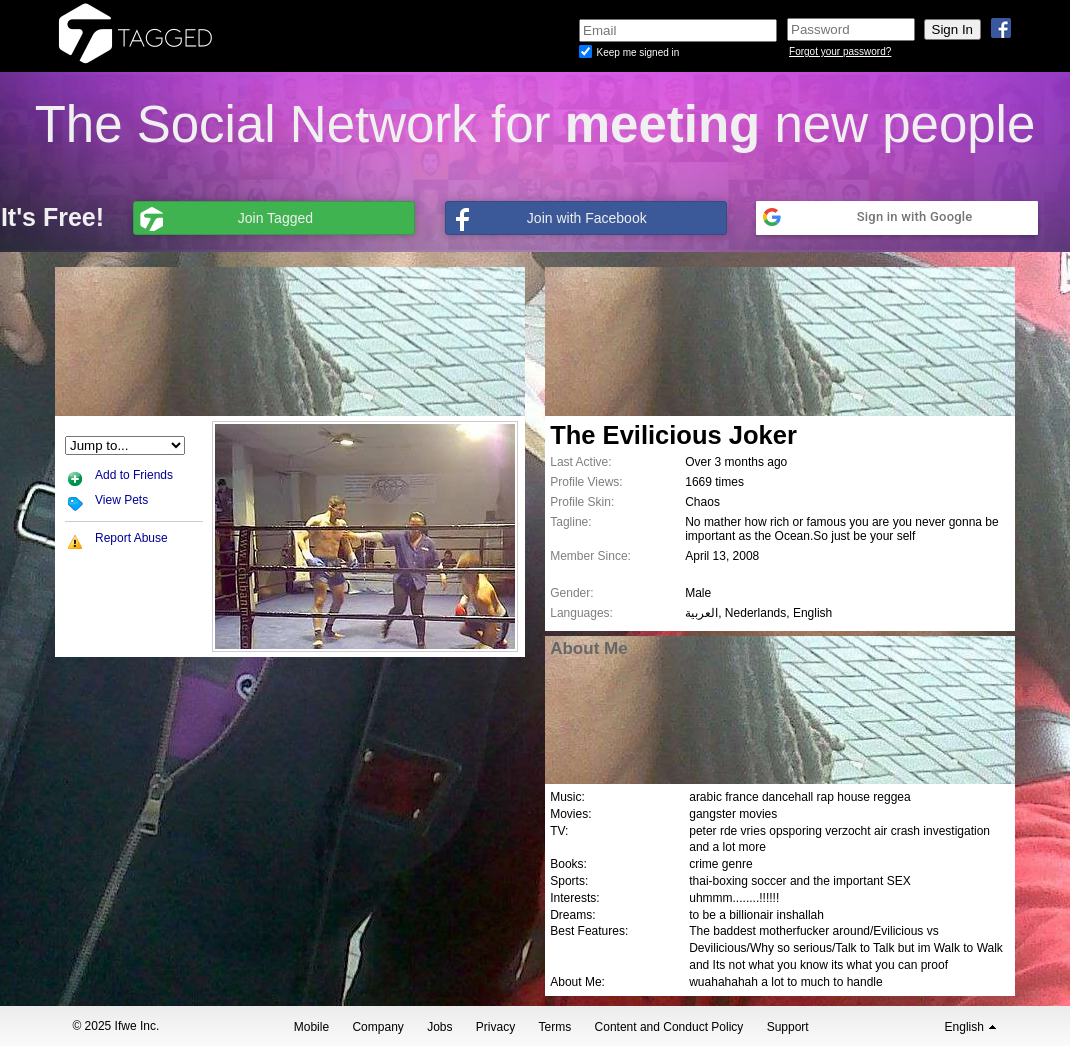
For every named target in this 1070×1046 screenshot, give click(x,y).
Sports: (569, 881)
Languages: (581, 613)
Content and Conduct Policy (669, 1027)
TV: (559, 831)
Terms (555, 1027)
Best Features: (589, 931)
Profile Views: (586, 482)
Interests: (574, 898)
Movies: (570, 814)
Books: (568, 864)
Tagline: (570, 522)
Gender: (571, 593)
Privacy (495, 1027)
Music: (567, 797)
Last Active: (580, 462)
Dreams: (572, 915)
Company (377, 1027)
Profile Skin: (582, 502)
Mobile (311, 1027)
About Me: (577, 982)
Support (788, 1027)
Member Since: (590, 556)
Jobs (439, 1027)
